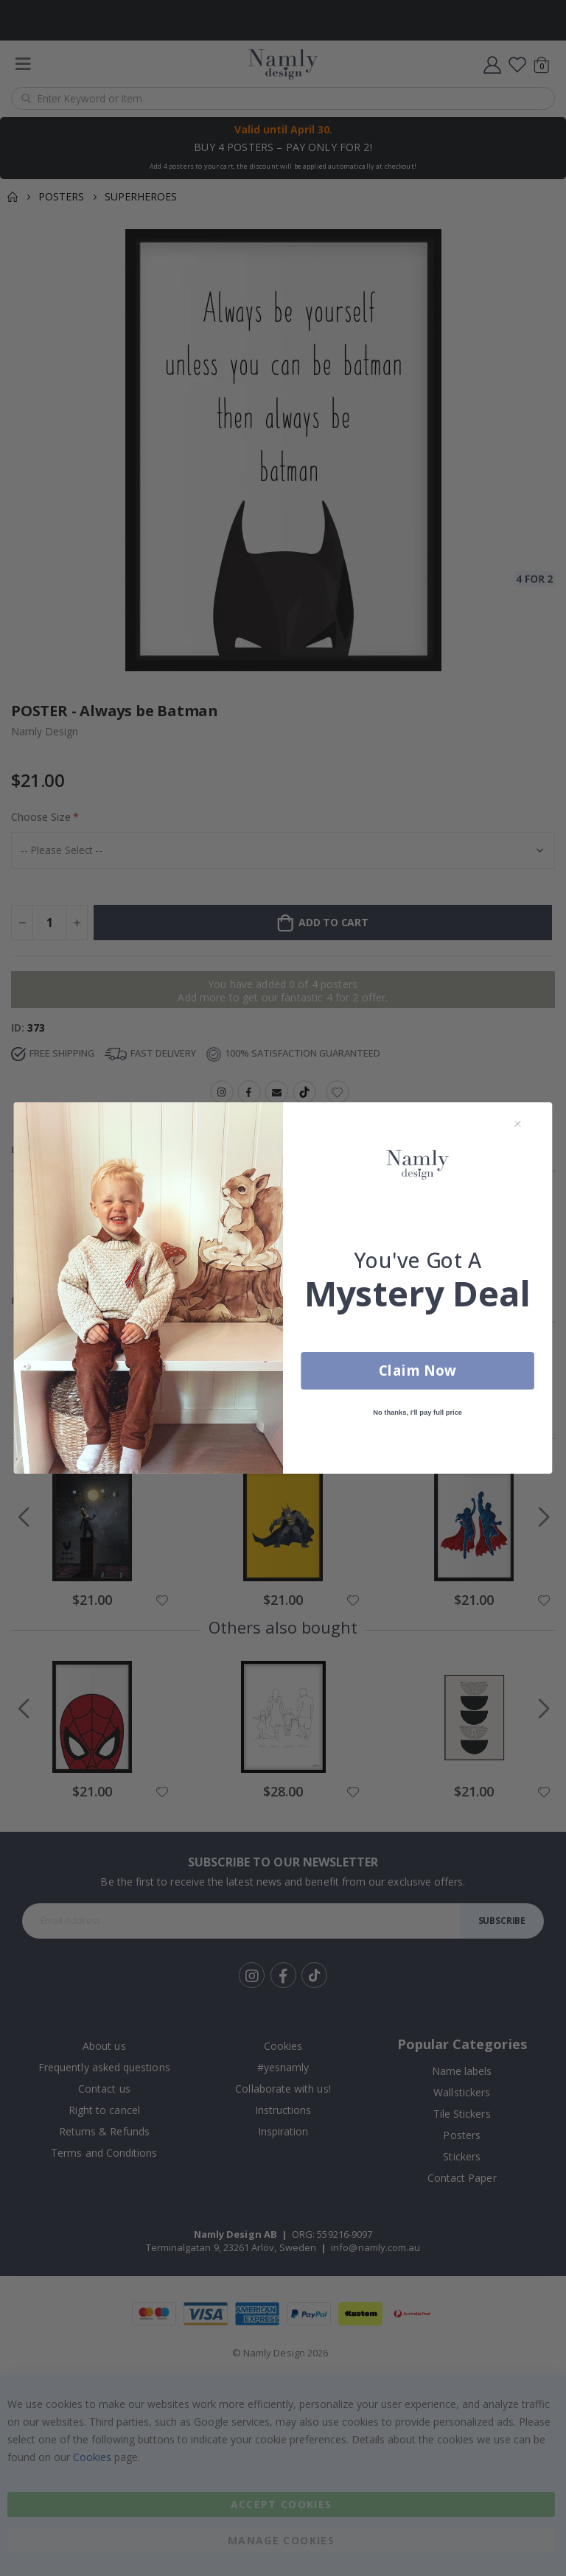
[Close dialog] (518, 1126)
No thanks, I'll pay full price (417, 1415)
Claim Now (417, 1373)
